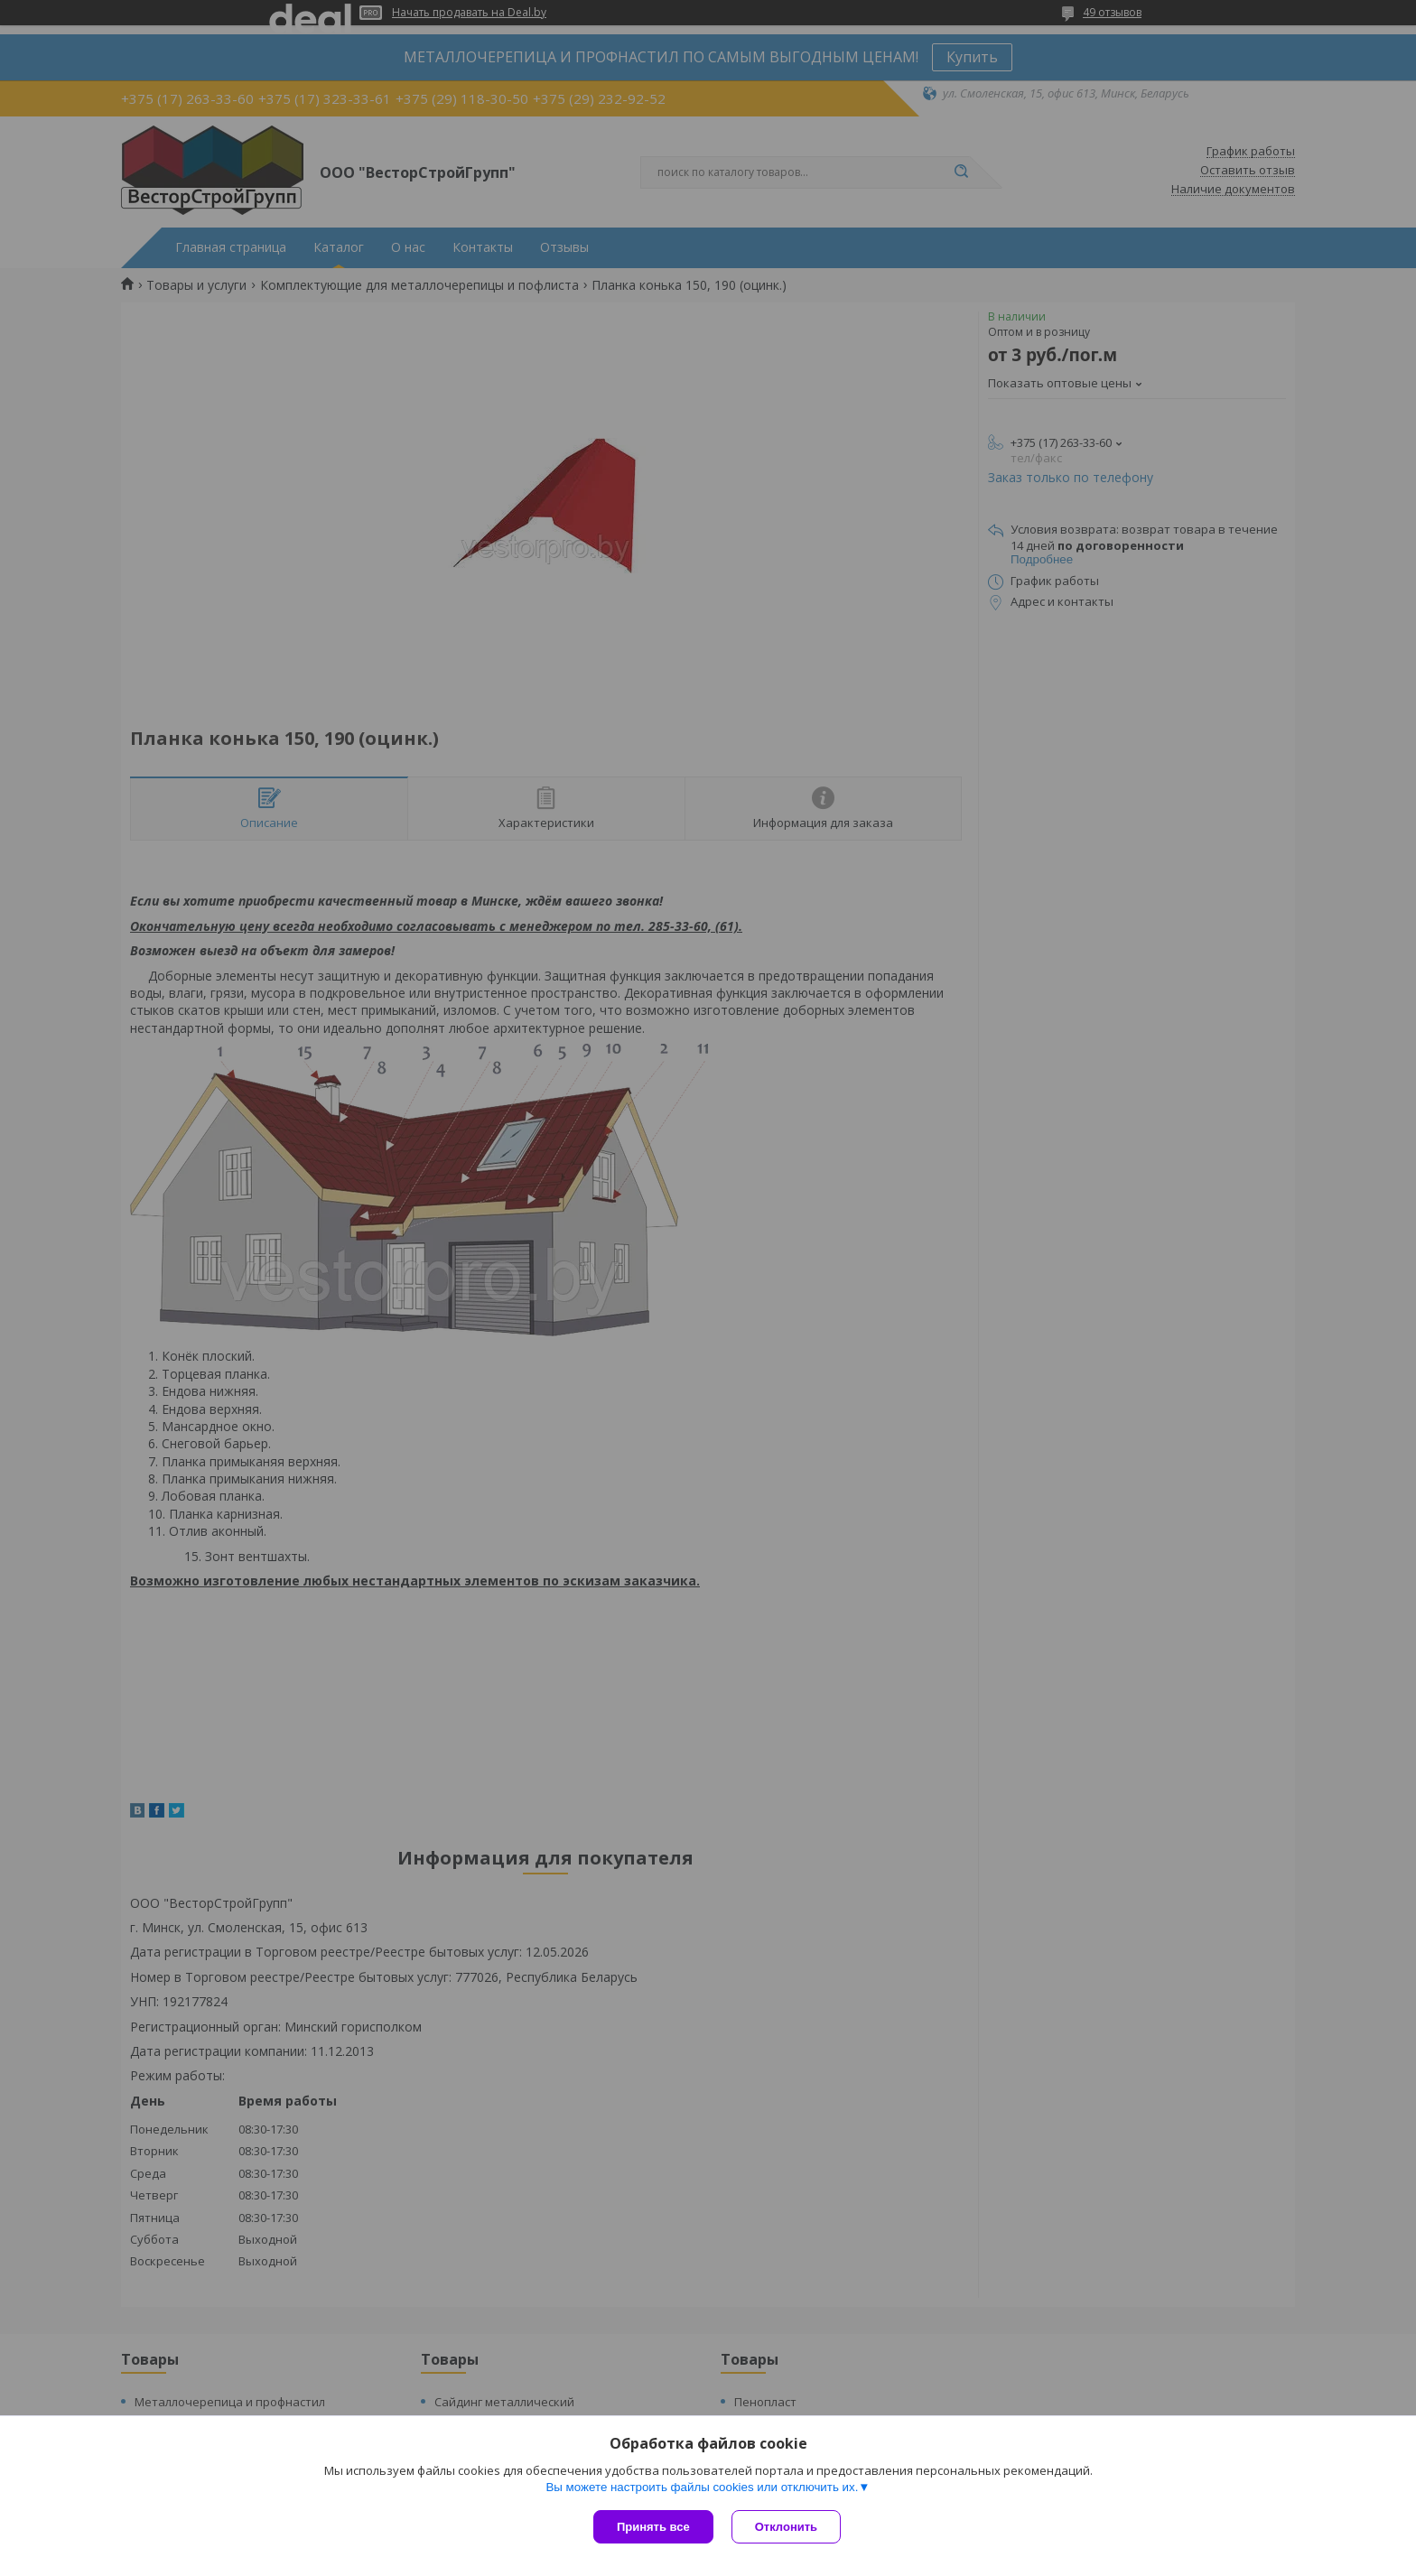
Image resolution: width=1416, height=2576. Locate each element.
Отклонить (786, 2527)
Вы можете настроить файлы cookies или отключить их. (701, 2487)
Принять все (653, 2527)
